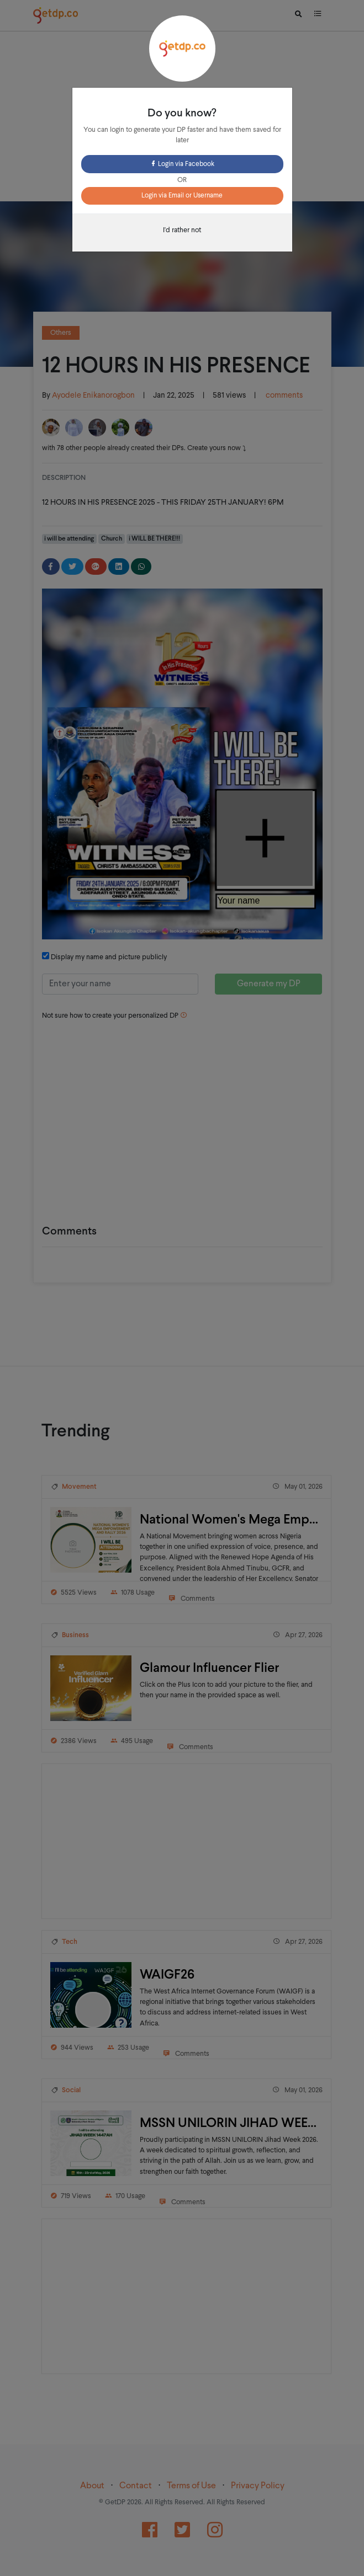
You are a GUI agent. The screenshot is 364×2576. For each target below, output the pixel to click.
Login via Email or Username (182, 196)
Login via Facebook (182, 164)
